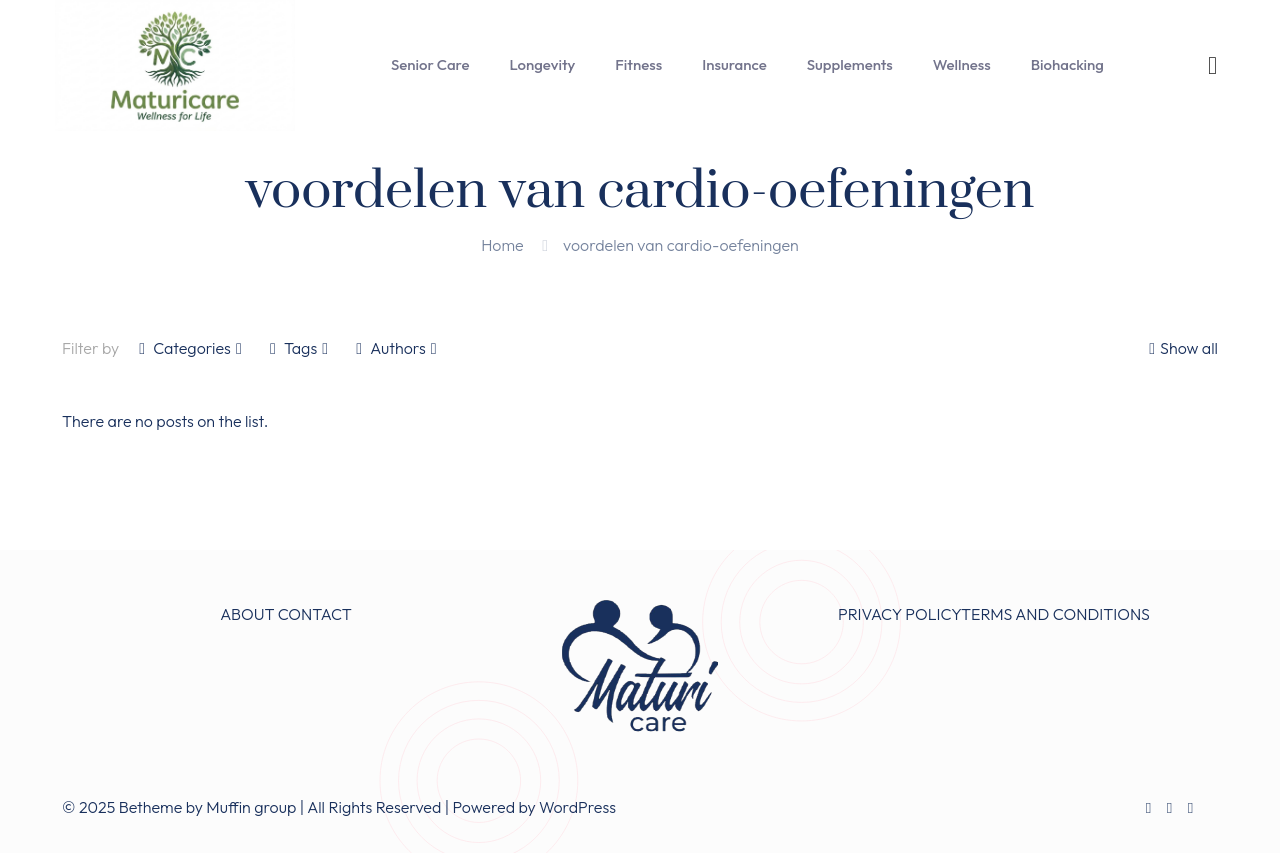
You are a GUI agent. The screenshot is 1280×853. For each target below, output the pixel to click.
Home (502, 245)
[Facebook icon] (1148, 807)
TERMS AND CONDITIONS (1055, 614)
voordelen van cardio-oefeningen (681, 245)
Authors (396, 348)
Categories (190, 348)
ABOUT (247, 614)
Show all (1181, 348)
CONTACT (315, 614)
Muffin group (251, 807)
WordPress (577, 807)
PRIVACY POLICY (899, 614)
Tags (299, 348)
